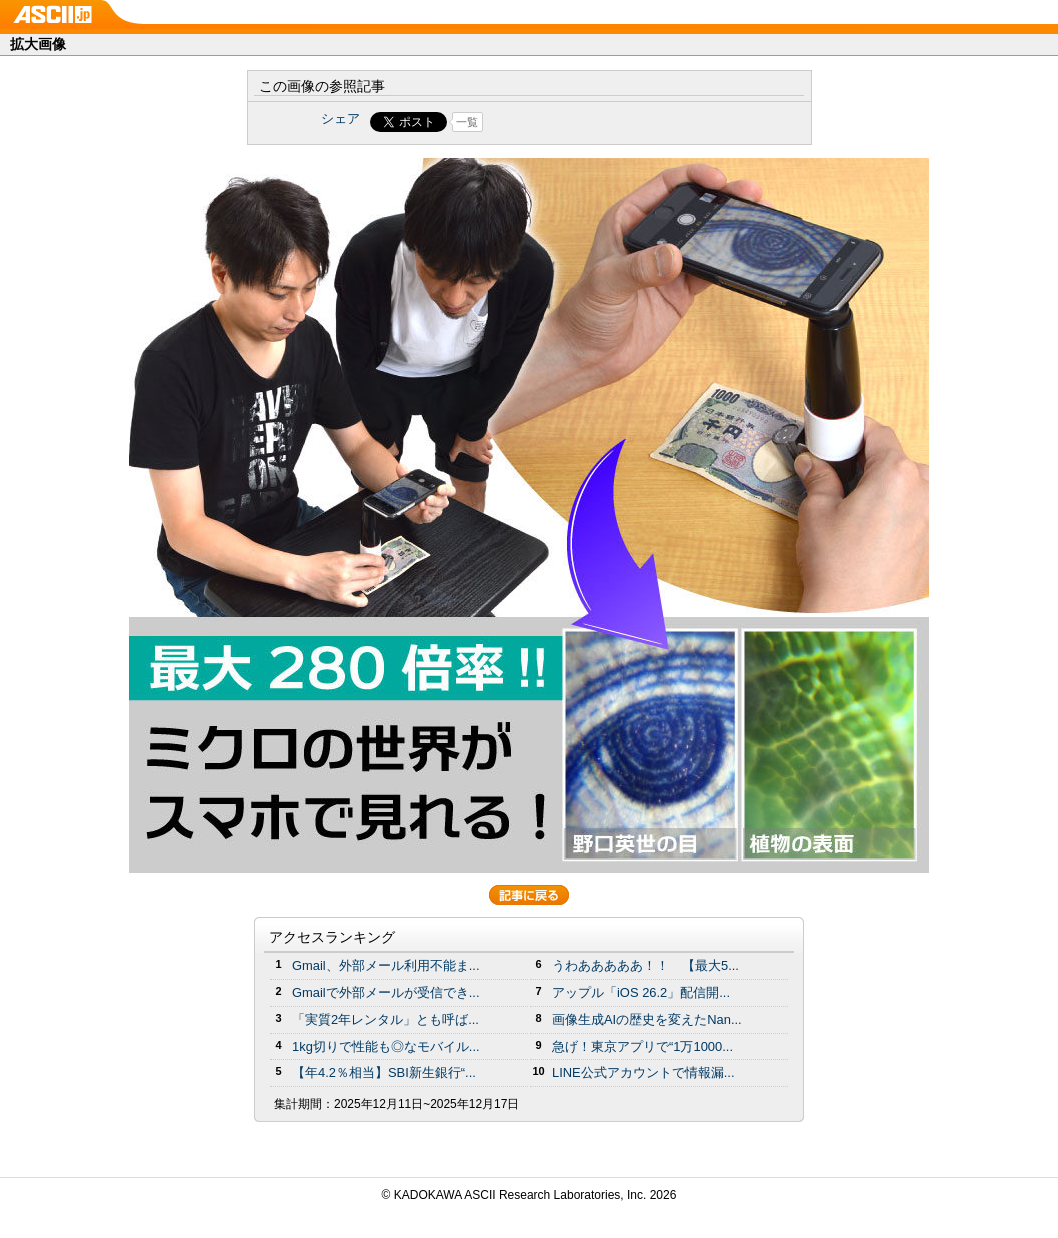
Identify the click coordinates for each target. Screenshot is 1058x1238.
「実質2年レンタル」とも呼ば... (385, 1019)
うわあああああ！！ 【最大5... (645, 965)
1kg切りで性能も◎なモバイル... (386, 1046)
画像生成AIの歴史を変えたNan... (647, 1019)
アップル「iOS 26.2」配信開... (641, 992)
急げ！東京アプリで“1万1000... (642, 1046)
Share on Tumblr (603, 122)
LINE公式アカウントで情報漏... (643, 1072)
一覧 (467, 122)
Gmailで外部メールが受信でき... (386, 992)
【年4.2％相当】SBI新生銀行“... (384, 1072)
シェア (340, 118)
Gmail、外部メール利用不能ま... (386, 965)
